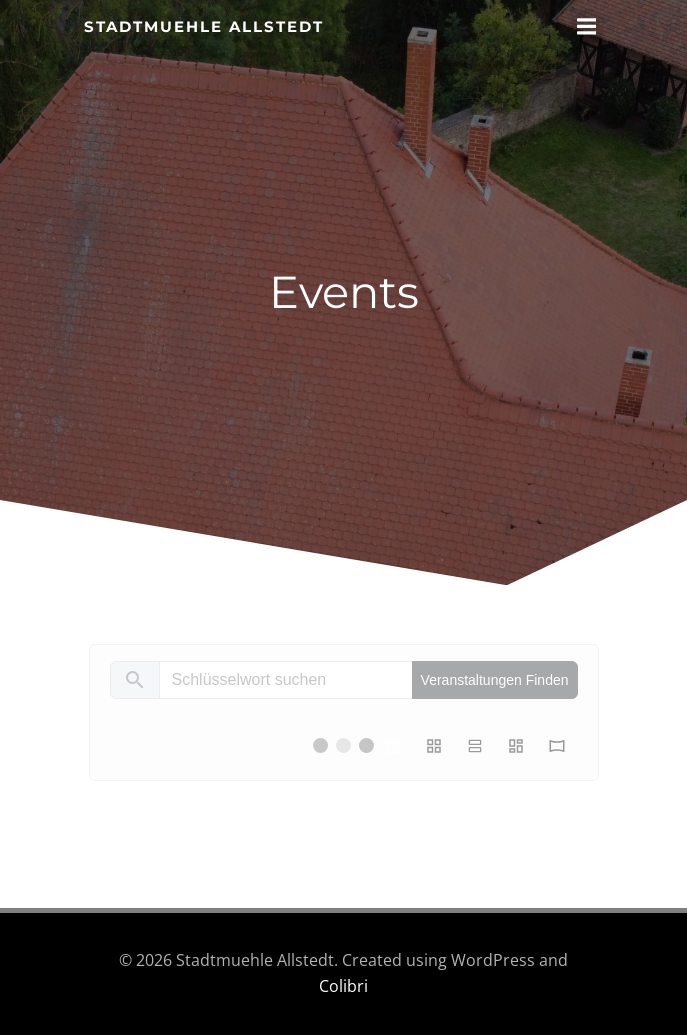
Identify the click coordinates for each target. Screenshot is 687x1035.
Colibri (343, 986)
